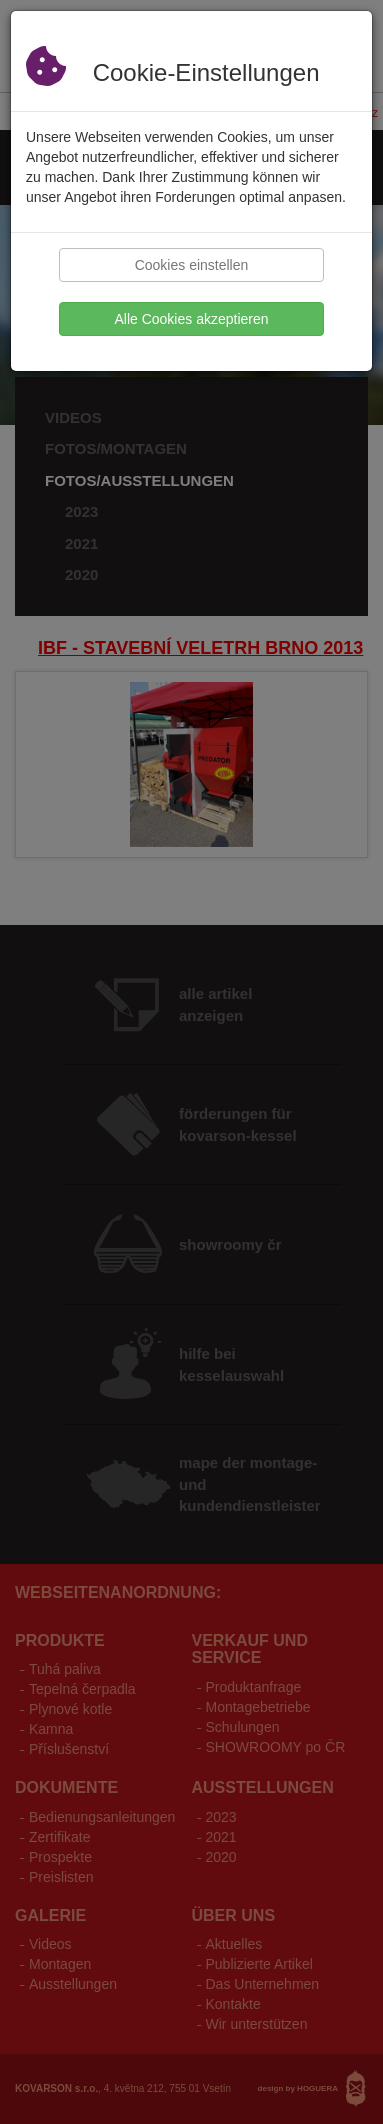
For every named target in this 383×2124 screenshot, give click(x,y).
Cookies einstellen (192, 265)
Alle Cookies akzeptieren (191, 319)
